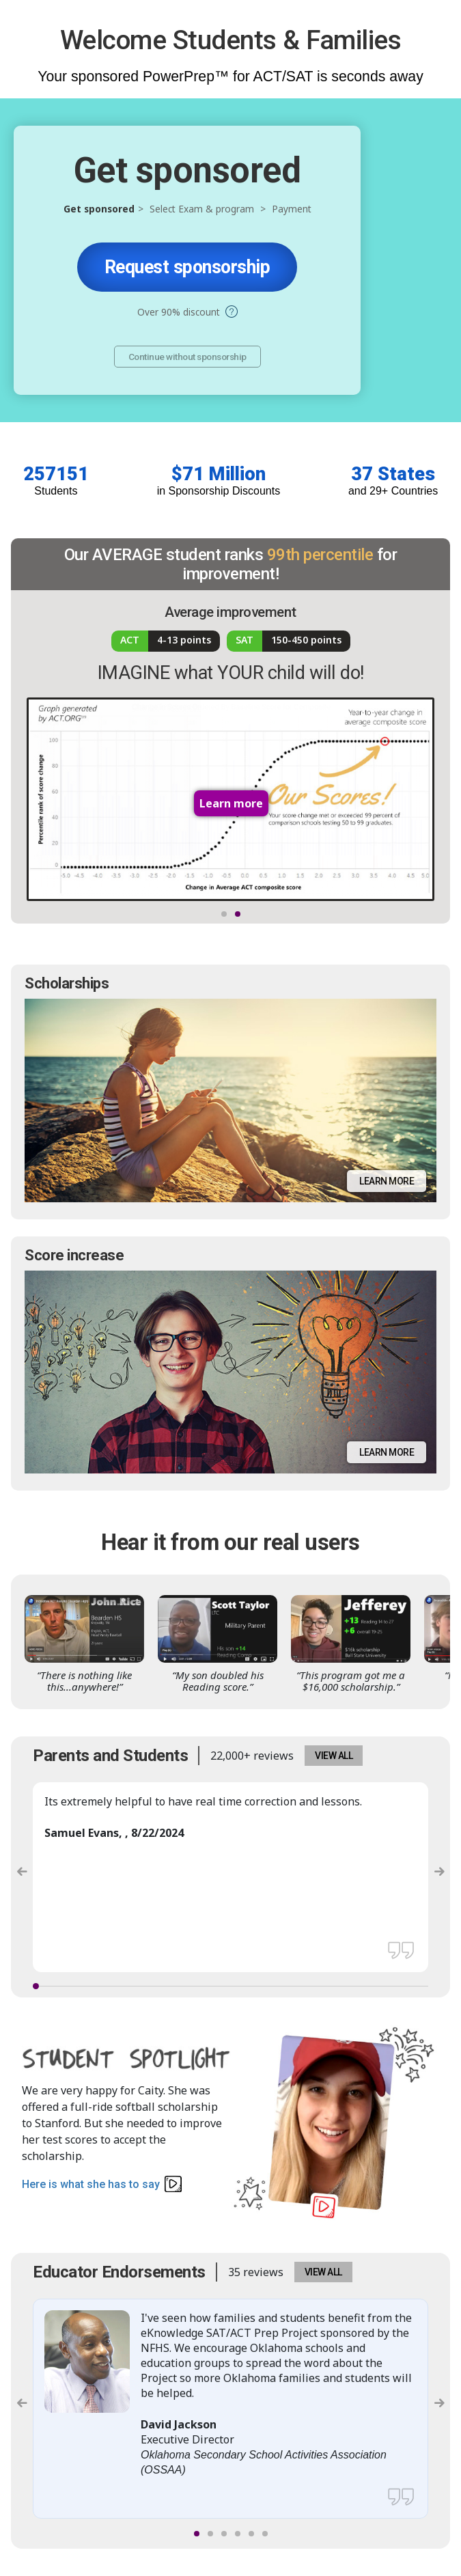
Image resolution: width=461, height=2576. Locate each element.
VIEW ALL (333, 1755)
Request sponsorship (187, 267)
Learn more (386, 1181)
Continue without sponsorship (187, 356)
